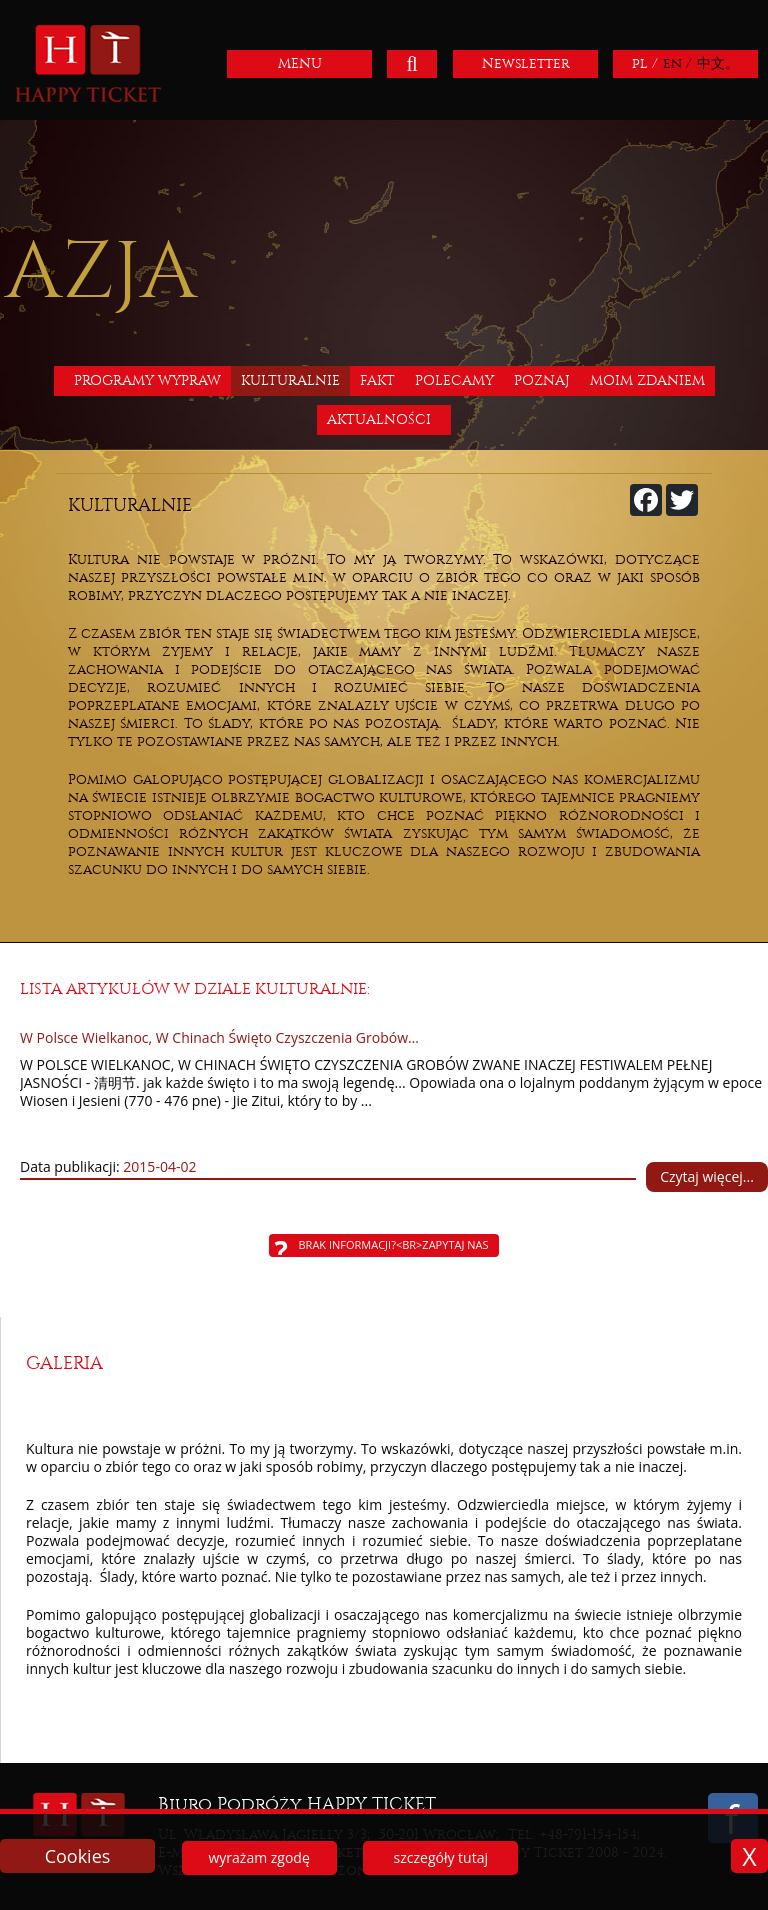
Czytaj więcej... (707, 1176)
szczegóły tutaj (441, 1857)
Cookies (78, 1856)
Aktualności (379, 419)
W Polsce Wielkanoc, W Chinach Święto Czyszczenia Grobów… (219, 1037)
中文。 (718, 63)
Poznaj (542, 380)
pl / (645, 63)
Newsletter (526, 63)
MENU (300, 63)
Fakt (377, 380)
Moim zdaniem (647, 380)
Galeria (64, 1363)
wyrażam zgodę (258, 1857)
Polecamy (454, 380)
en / (677, 63)
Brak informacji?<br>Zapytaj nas (394, 1244)
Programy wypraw (147, 380)
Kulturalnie (290, 380)
